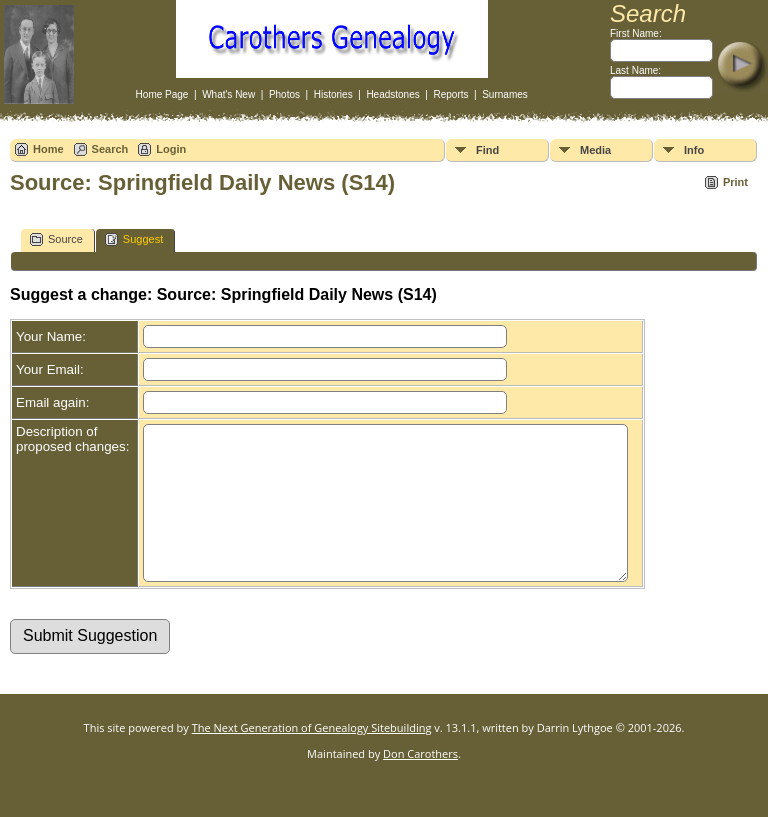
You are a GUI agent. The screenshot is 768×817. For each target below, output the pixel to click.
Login (171, 149)
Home (48, 149)
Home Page (162, 94)
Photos (284, 94)
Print (735, 182)
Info (694, 150)
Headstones (392, 94)
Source (56, 239)
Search (110, 149)
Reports (450, 94)
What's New (228, 94)
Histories (333, 94)
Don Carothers (420, 783)
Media (595, 150)
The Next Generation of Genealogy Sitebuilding (312, 757)
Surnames (505, 94)
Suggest (134, 239)
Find (487, 150)
